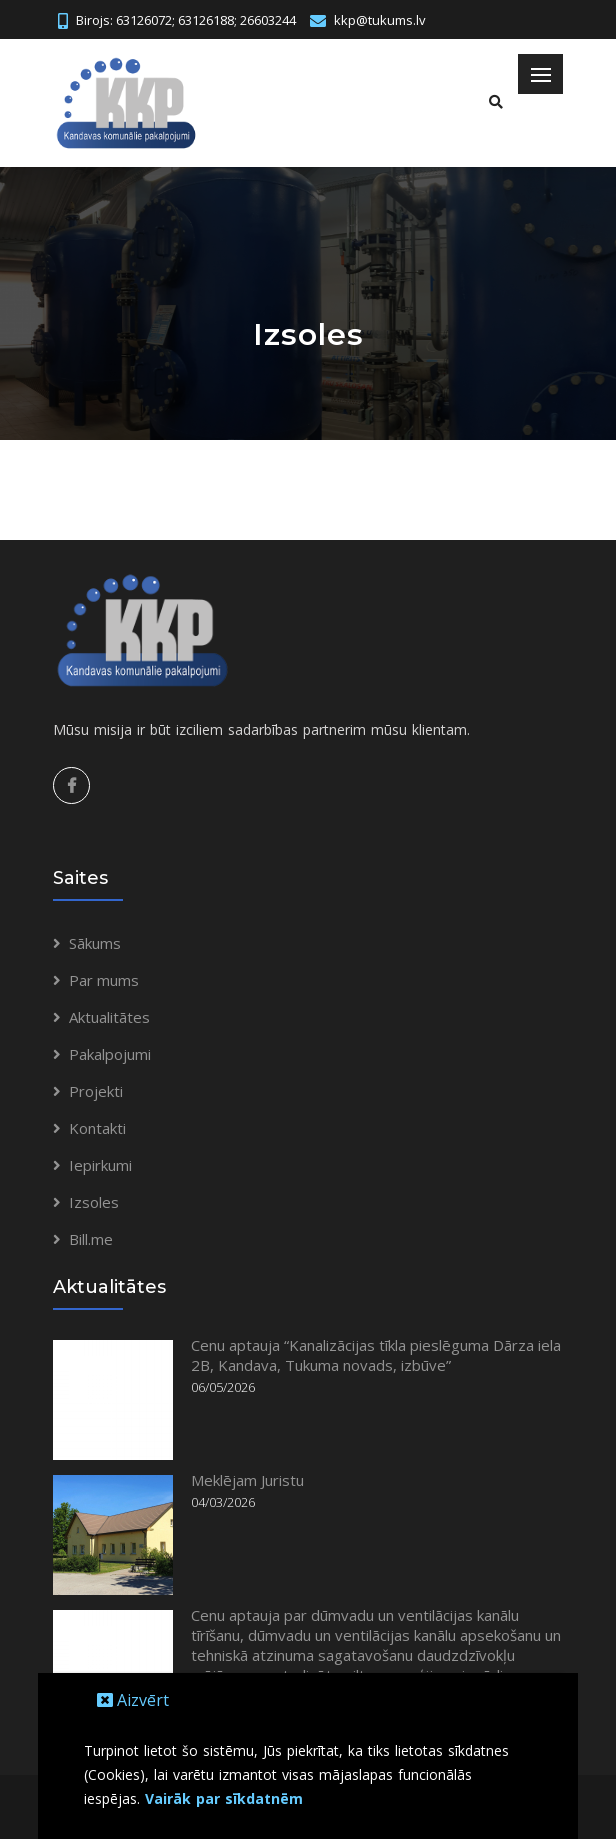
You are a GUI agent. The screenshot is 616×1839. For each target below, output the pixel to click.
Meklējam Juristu (247, 1480)
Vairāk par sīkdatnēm (224, 1798)
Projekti (96, 1091)
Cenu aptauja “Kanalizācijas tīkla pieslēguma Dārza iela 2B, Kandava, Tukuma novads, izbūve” (376, 1355)
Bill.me (91, 1239)
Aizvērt (133, 1700)
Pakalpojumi (110, 1054)
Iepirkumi (100, 1165)
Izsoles (94, 1202)
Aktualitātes (109, 1017)
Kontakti (97, 1128)
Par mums (104, 980)
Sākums (95, 943)
